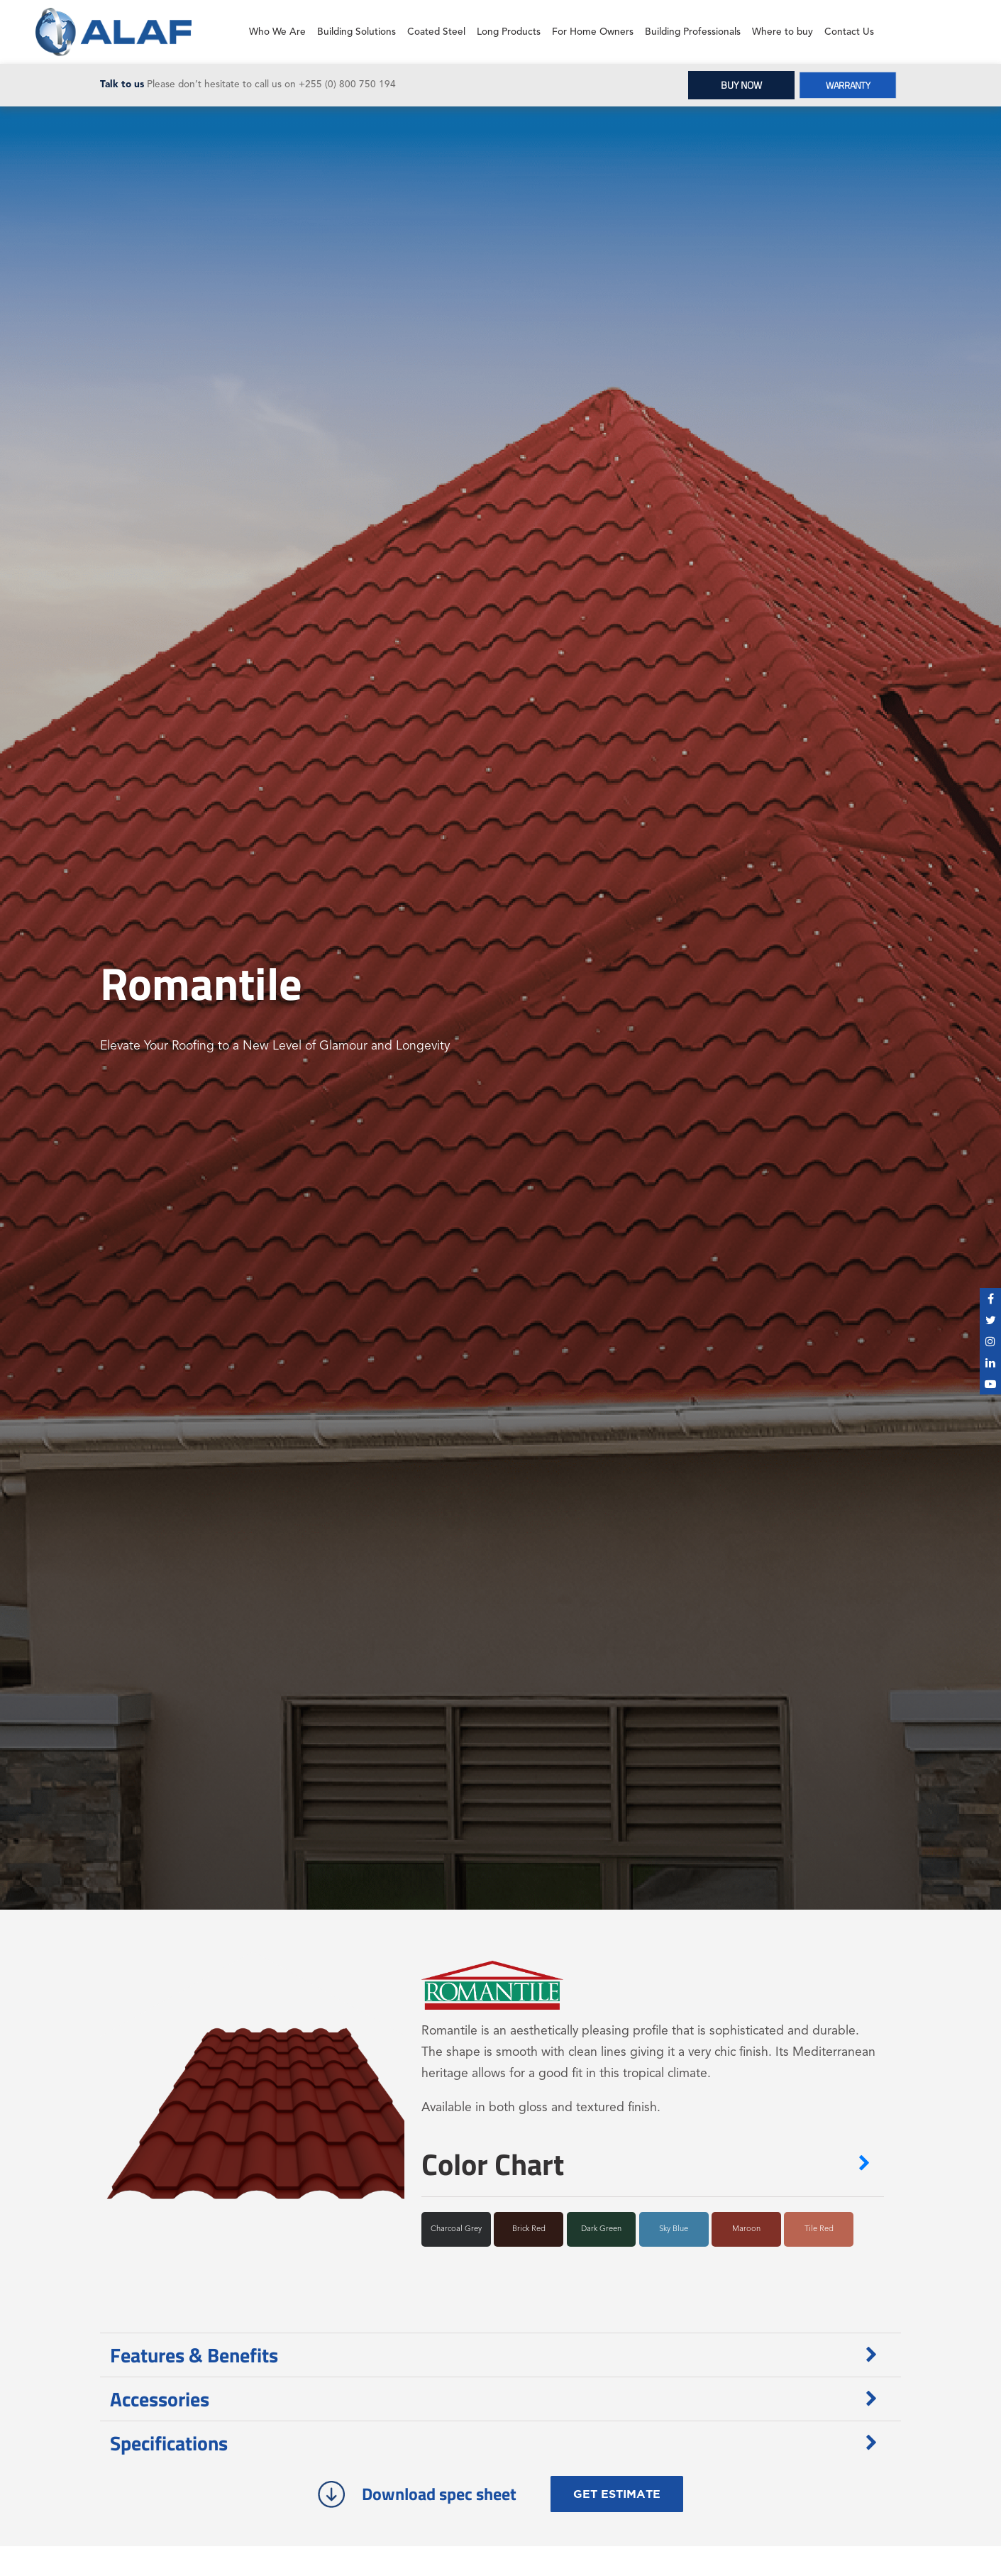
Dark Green (601, 2229)
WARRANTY (848, 85)
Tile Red (819, 2229)
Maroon (746, 2229)
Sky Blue (673, 2229)
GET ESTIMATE (616, 2493)
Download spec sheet (417, 2494)
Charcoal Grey (456, 2229)
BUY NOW (741, 85)
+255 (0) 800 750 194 (347, 84)
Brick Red (529, 2229)
